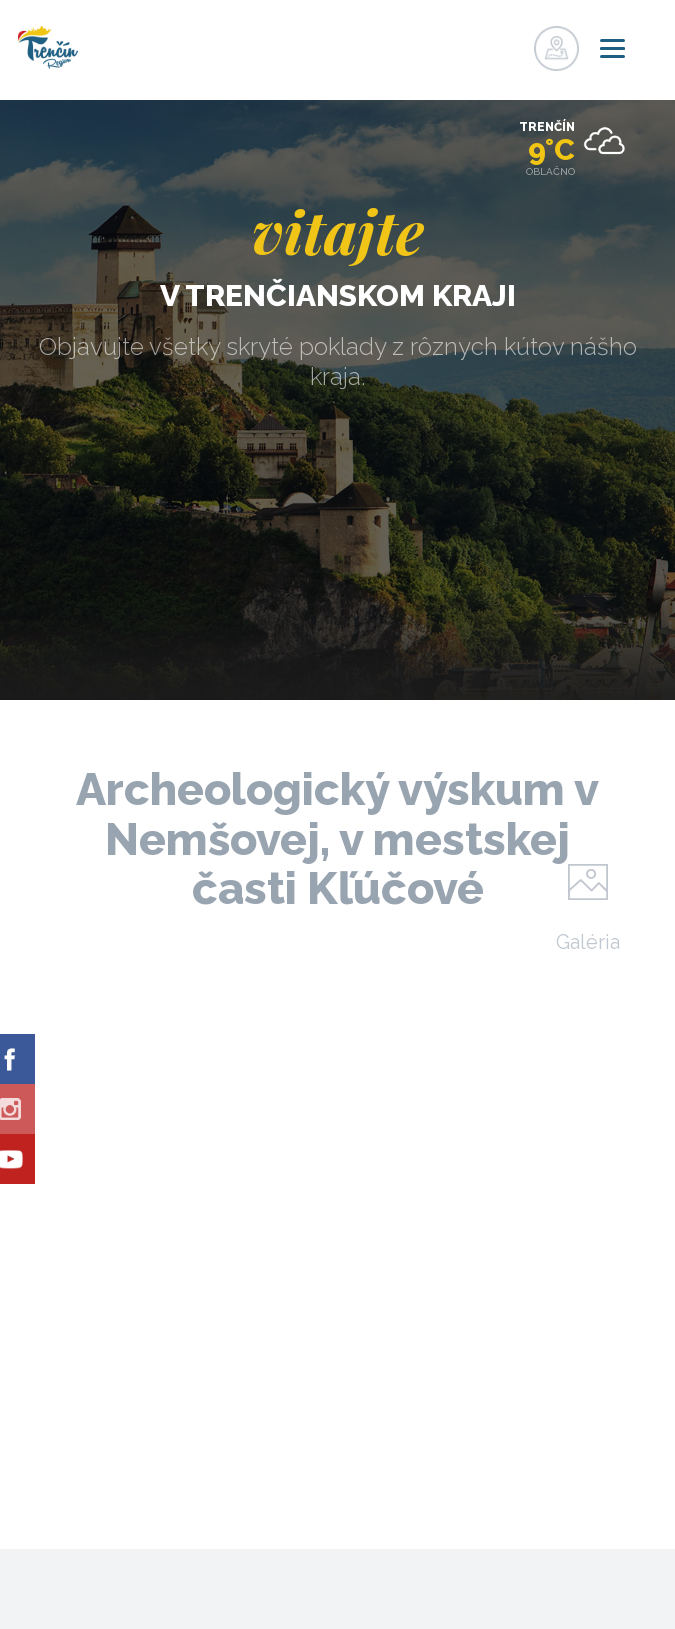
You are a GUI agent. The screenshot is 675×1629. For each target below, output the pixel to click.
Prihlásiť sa (510, 43)
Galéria (588, 941)
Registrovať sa (469, 43)
